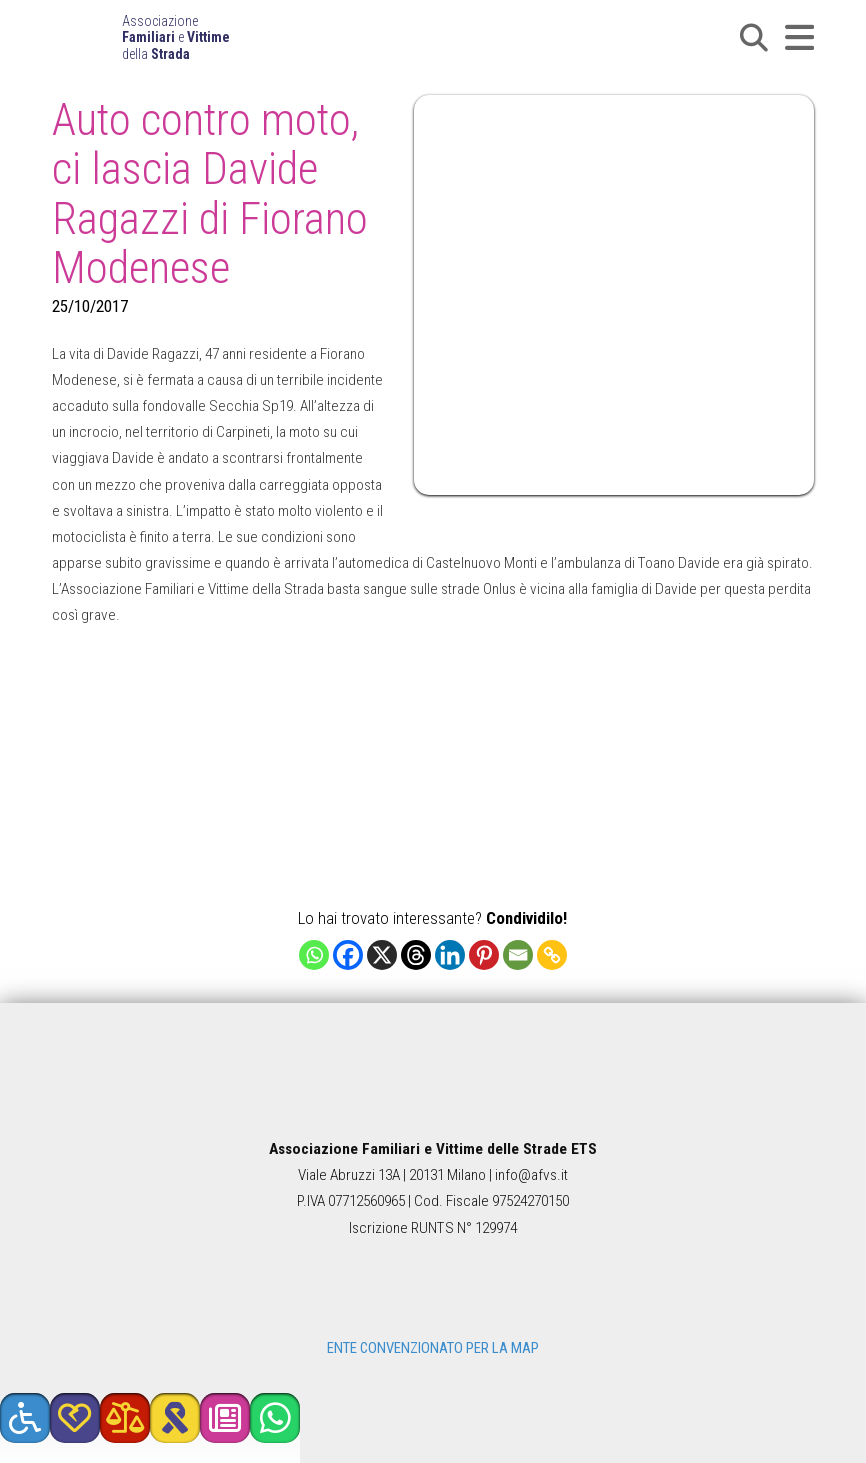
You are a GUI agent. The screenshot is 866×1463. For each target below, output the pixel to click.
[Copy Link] (552, 955)
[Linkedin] (450, 955)
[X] (382, 955)
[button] (754, 38)
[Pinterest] (484, 955)
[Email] (518, 955)
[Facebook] (348, 955)
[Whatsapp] (314, 955)
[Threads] (416, 955)
